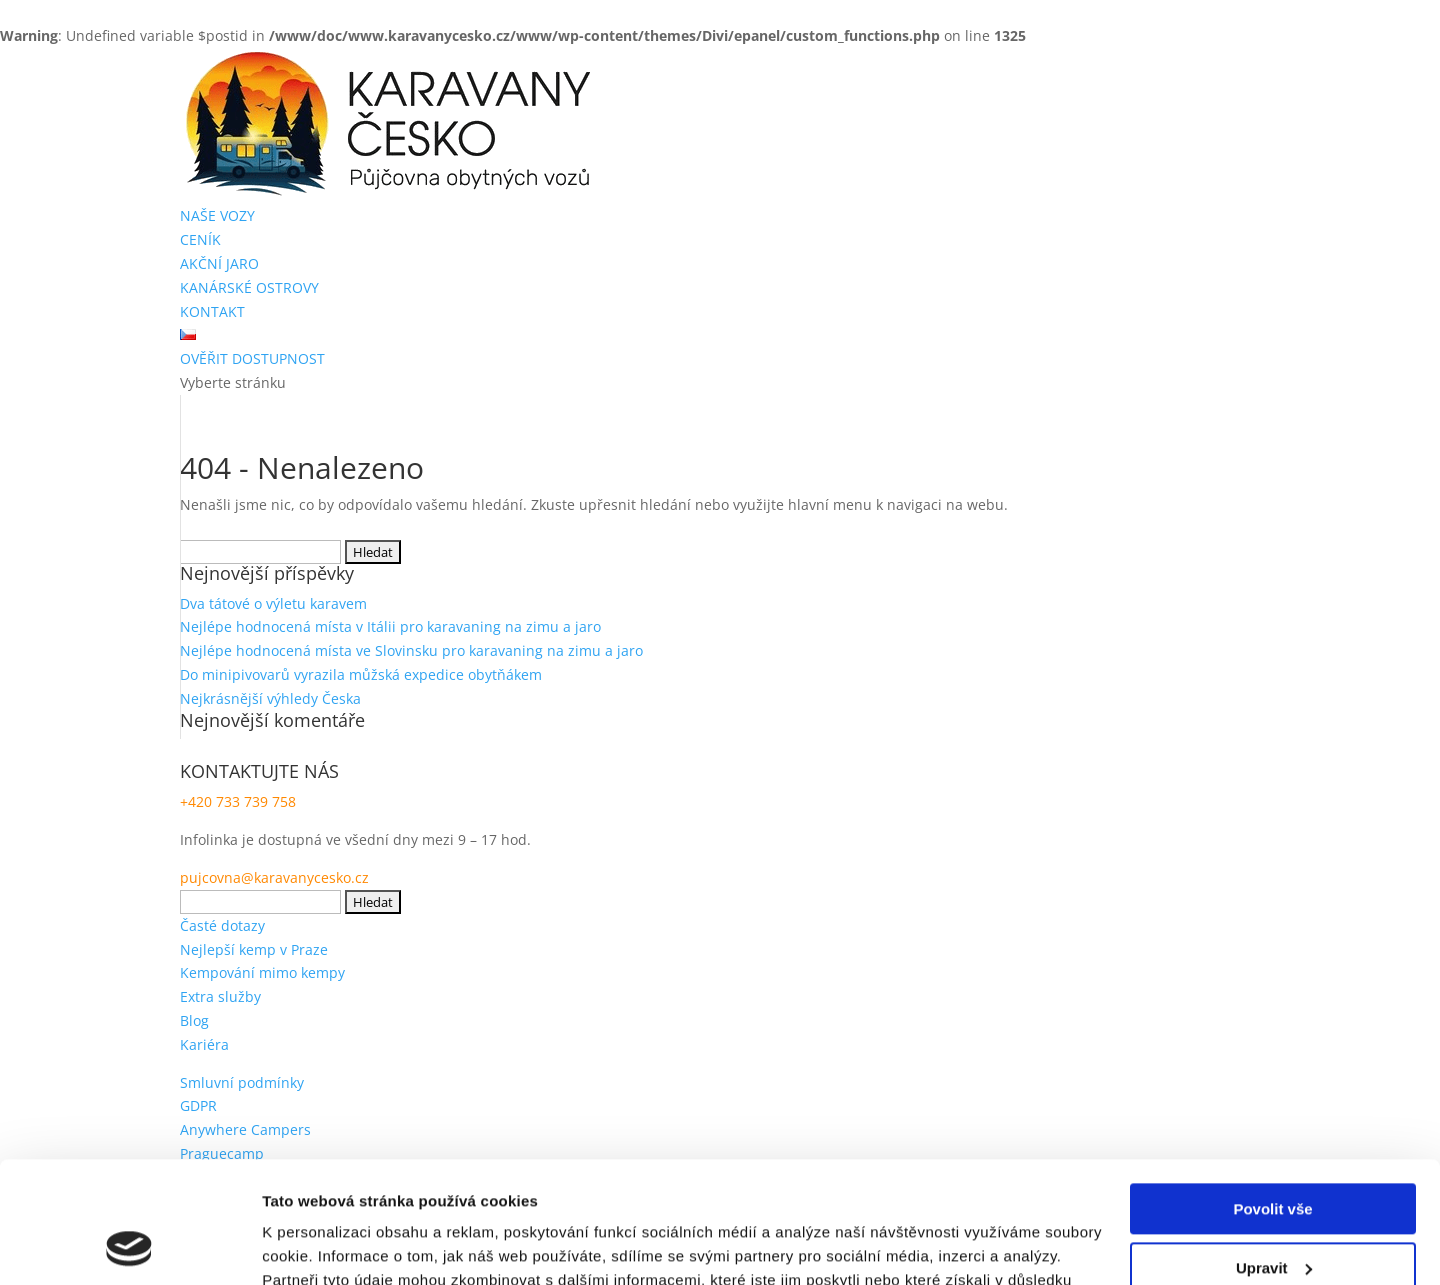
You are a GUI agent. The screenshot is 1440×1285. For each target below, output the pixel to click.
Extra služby (220, 996)
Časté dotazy (222, 925)
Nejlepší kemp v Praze (254, 949)
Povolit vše (1272, 1095)
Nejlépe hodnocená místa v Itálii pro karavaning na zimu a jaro (390, 626)
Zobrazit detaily (318, 1245)
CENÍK (200, 239)
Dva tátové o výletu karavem (273, 603)
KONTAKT (212, 311)
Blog (194, 1020)
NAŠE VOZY (217, 215)
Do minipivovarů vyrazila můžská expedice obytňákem (361, 674)
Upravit (1274, 1153)
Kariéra (204, 1044)
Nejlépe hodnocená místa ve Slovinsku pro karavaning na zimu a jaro (411, 650)
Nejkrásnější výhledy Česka (270, 698)
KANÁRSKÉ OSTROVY (249, 287)
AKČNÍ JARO (219, 263)
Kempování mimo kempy (262, 972)
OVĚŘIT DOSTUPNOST (252, 358)
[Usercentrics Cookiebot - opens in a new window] (129, 1246)
